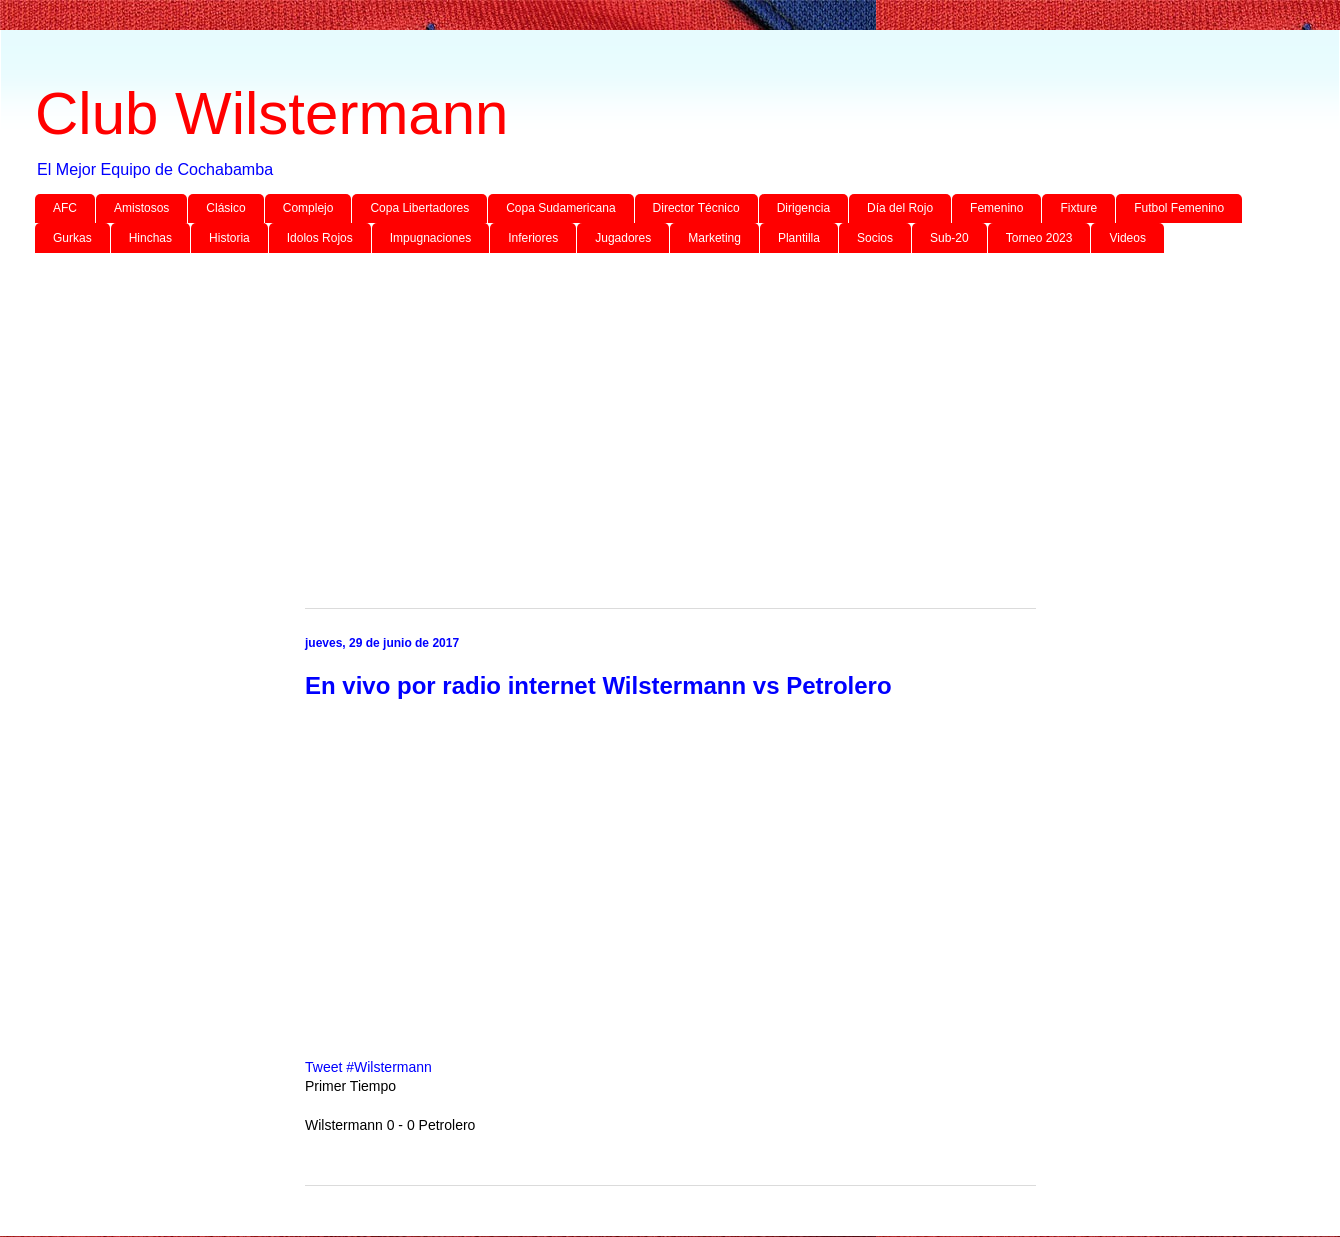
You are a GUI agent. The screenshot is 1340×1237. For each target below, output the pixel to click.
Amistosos (141, 208)
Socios (875, 238)
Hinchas (150, 238)
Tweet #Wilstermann (368, 1067)
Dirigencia (803, 208)
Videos (1127, 238)
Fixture (1078, 208)
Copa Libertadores (419, 208)
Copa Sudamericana (560, 208)
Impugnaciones (430, 238)
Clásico (225, 208)
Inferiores (533, 238)
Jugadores (623, 238)
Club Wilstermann (271, 113)
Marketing (714, 238)
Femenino (996, 208)
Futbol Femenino (1179, 208)
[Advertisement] (635, 423)
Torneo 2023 (1039, 238)
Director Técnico (696, 208)
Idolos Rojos (320, 238)
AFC (65, 208)
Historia (229, 238)
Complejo (308, 208)
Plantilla (799, 238)
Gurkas (72, 238)
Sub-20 (949, 238)
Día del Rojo (900, 208)
